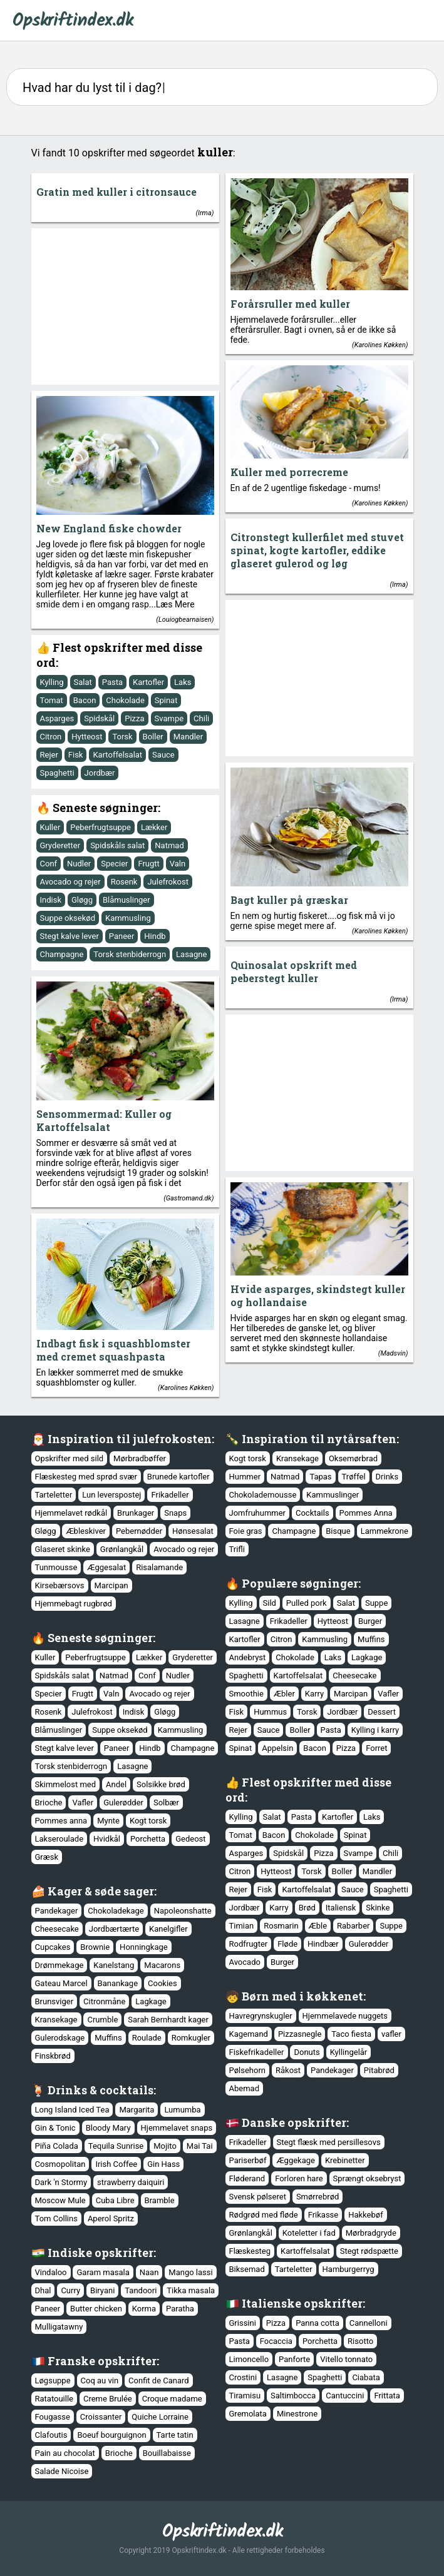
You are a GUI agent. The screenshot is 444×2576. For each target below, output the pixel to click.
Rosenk (124, 881)
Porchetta (147, 1838)
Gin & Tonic (55, 2127)
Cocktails (312, 1513)
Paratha (180, 2308)
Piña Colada (56, 2146)
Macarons (162, 1965)
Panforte (294, 2359)
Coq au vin (100, 2380)
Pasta (112, 682)
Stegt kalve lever (69, 936)
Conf (49, 863)
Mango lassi (190, 2272)
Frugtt (148, 863)
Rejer (49, 754)
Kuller (50, 827)
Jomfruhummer (257, 1513)
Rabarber (353, 1925)
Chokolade (125, 700)
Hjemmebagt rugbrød (73, 1603)
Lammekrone (384, 1531)
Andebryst (247, 1657)
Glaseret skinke (62, 1549)
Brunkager (135, 1513)
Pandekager (56, 1910)
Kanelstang (113, 1965)
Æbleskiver (85, 1531)
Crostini (243, 2377)
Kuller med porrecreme (289, 472)
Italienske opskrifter (302, 2303)
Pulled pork (306, 1603)
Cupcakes (53, 1947)
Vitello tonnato (346, 2359)
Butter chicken (96, 2308)
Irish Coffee (116, 2164)
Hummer (245, 1476)
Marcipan (111, 1585)
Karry (314, 1693)
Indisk (51, 900)
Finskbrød (53, 2056)
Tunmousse (56, 1567)
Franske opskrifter (102, 2360)
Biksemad (247, 2269)
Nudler (79, 863)
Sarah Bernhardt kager (168, 2019)
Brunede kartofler (178, 1476)
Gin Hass (163, 2164)
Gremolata (248, 2413)
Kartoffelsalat (117, 754)
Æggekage (295, 2160)
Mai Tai (200, 2146)
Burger (370, 1621)
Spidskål (99, 718)
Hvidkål (106, 1838)
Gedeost (190, 1838)
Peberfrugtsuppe (100, 827)
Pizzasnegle (299, 2034)
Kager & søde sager (101, 1891)
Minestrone (297, 2413)
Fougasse (52, 2416)
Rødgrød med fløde (263, 2214)
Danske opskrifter (294, 2122)
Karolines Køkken (380, 345)
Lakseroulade (59, 1838)
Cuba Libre (115, 2200)
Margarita (136, 2109)
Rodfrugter (248, 1944)
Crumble (102, 2019)
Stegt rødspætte (369, 2251)
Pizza (134, 718)
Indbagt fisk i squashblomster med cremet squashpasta (113, 1350)
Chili (201, 718)
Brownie (95, 1947)
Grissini (242, 2323)
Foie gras (245, 1531)
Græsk (47, 1857)
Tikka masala (191, 2290)
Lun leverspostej (111, 1494)
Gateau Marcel (61, 1983)
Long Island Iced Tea (72, 2109)
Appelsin (277, 1748)
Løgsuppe (53, 2380)
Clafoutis (51, 2435)
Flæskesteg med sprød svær (86, 1476)
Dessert (382, 1711)
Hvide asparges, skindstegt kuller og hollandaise (317, 1295)
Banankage (118, 1983)
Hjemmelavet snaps (177, 2127)
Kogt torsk (247, 1458)
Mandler (188, 736)
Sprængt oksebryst (367, 2178)
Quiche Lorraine (160, 2416)
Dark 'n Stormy (61, 2182)
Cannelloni (368, 2323)
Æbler (284, 1693)
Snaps (175, 1513)
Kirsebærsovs (60, 1585)
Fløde (287, 1944)
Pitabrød (379, 2070)
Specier (114, 863)
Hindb (154, 936)
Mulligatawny (59, 2326)
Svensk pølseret (257, 2196)
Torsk (122, 736)
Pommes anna (61, 1820)
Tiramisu (245, 2395)
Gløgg (82, 900)
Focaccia (276, 2341)
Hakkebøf (365, 2214)
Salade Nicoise (62, 2471)
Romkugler (191, 2037)
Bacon (84, 700)
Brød (307, 1907)
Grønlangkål (121, 1549)
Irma (205, 213)
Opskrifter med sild (69, 1458)
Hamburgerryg (348, 2269)
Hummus (270, 1711)
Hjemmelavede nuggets (345, 2016)
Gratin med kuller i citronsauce (116, 191)
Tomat (51, 700)
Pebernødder (139, 1531)
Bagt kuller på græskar (289, 899)
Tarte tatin (175, 2435)
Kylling (52, 682)
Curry (70, 2290)
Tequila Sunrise (115, 2146)
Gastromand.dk (189, 1198)
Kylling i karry (375, 1730)
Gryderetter (60, 845)
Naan (149, 2272)
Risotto (360, 2341)
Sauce (163, 754)
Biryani (102, 2290)
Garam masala (102, 2272)
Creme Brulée (107, 2398)
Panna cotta (317, 2323)
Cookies (162, 1983)
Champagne (62, 954)
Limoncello (249, 2359)
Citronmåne (104, 2001)
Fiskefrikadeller (256, 2052)
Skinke (378, 1907)
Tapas (320, 1476)
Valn (177, 863)
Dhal (43, 2290)
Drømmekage (59, 1965)
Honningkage (144, 1947)
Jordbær (100, 773)
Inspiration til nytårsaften (319, 1438)
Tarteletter (54, 1494)
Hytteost (86, 736)
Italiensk (341, 1907)
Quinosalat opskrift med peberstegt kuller (293, 971)
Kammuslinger (332, 1494)
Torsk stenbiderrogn (129, 954)
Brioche (49, 1802)
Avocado (245, 1962)
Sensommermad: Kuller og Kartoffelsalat (104, 1120)
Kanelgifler (168, 1929)
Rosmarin (281, 1925)
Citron (51, 736)
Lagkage (366, 1657)
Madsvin (392, 1353)
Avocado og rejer (70, 881)
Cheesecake (354, 1675)
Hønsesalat (193, 1531)
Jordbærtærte (114, 1929)
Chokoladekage (115, 1910)
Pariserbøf (248, 2160)
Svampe (169, 718)
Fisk (75, 754)
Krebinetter (345, 2160)
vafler (391, 2034)
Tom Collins (56, 2218)
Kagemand (248, 2034)
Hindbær (323, 1944)
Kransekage (297, 1458)
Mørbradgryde (371, 2233)
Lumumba (182, 2109)
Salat (83, 682)
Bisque (338, 1531)
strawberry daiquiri (130, 2182)
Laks (182, 682)
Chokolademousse (263, 1494)
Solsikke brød (161, 1784)
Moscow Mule (60, 2200)
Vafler (388, 1693)
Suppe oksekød (68, 918)
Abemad (244, 2088)
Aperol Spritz (111, 2218)
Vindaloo (51, 2272)
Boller (153, 736)
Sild (269, 1603)
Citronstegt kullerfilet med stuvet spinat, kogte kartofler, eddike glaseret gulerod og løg (317, 550)
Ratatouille (54, 2398)
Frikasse (323, 2214)
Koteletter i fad (309, 2233)
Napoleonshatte (183, 1910)
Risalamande (159, 1567)
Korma (144, 2308)
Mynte (108, 1820)
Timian (241, 1925)
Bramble (160, 2200)
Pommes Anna (366, 1513)
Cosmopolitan (60, 2164)
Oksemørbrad (353, 1458)
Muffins (371, 1639)
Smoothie (246, 1693)
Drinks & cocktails (100, 2089)
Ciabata (365, 2377)
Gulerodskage (60, 2037)
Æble (318, 1925)
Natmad (169, 845)
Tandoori (141, 2290)
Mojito (165, 2146)
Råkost (288, 2070)
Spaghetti (57, 773)
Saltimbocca (293, 2395)
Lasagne (191, 954)
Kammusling (128, 918)
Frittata (387, 2395)
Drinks (387, 1476)
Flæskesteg (250, 2251)
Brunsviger (54, 2001)
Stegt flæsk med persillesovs (329, 2142)
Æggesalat (106, 1567)
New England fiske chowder (109, 528)
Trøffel (354, 1476)
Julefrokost (167, 881)
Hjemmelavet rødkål (71, 1513)
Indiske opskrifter (100, 2252)
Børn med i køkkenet (302, 1996)
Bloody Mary (108, 2127)
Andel (116, 1784)
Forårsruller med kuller (290, 303)
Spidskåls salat (117, 845)
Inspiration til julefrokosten (130, 1438)
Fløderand (247, 2178)
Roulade (147, 2037)
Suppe (376, 1603)
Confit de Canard (158, 2380)
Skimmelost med (65, 1784)
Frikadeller (169, 1494)
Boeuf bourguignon (111, 2435)
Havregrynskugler (260, 2016)
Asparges (57, 718)
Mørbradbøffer (139, 1458)
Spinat (166, 700)
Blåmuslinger (126, 900)
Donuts (306, 2052)
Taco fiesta (351, 2034)
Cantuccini (345, 2395)
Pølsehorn (247, 2070)
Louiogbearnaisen (185, 620)
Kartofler (148, 682)
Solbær (166, 1802)
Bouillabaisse (167, 2453)
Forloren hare (299, 2178)
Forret (376, 1748)
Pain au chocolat (65, 2453)
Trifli (237, 1549)
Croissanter (101, 2416)
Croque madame (172, 2398)
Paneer (122, 936)
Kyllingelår (349, 2052)
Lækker (154, 827)
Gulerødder (123, 1802)
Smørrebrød (317, 2196)
